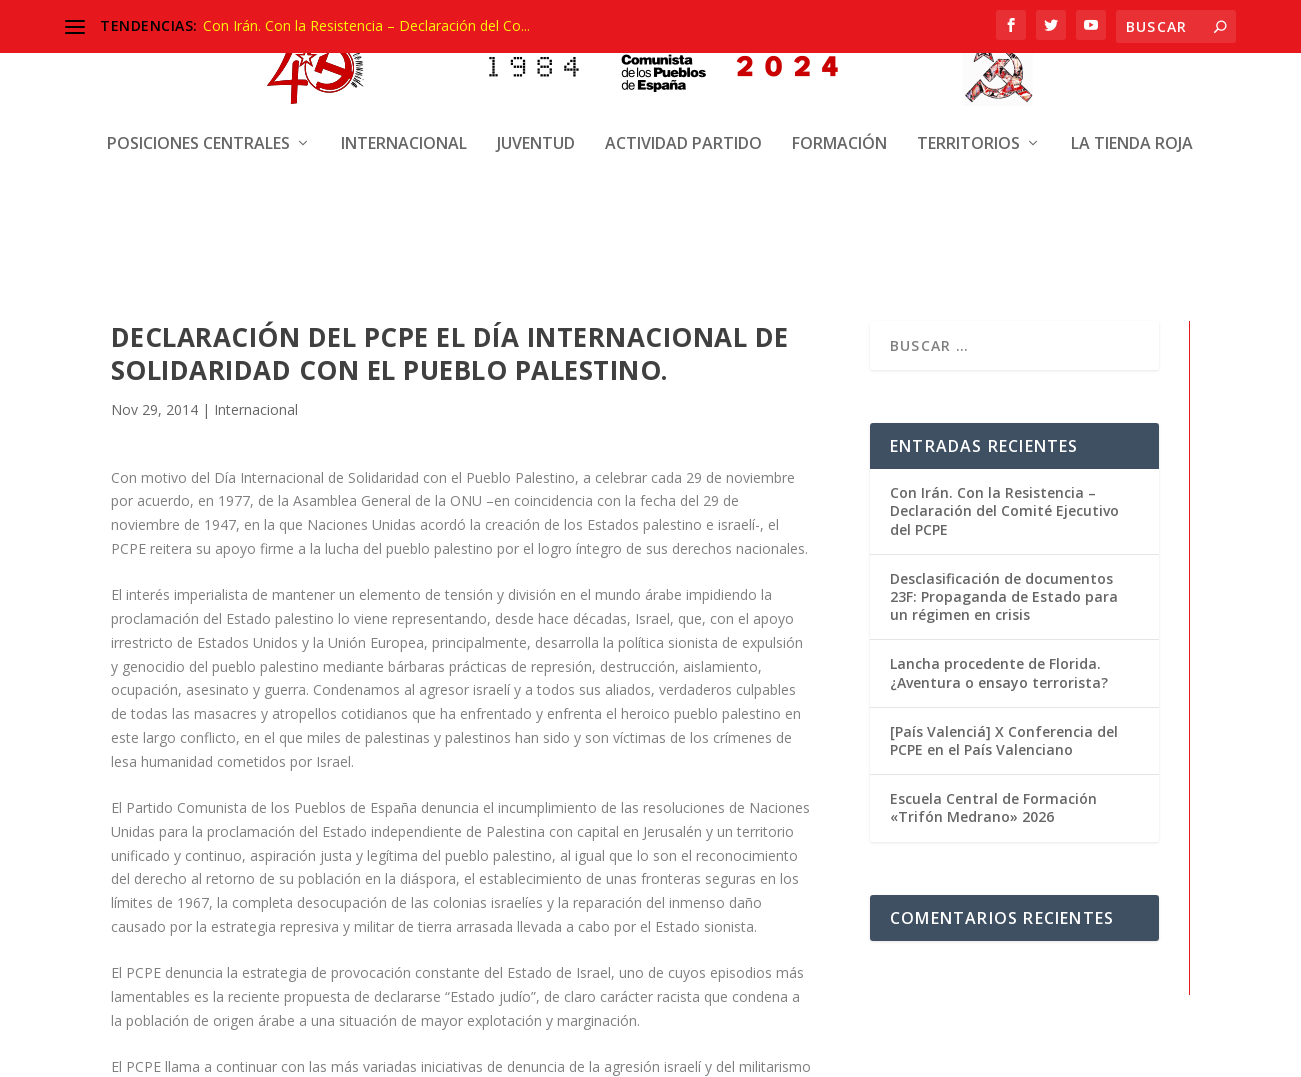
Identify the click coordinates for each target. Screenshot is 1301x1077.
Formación (839, 127)
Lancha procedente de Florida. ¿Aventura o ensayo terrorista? (999, 671)
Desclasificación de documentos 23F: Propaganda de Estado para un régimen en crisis (1004, 594)
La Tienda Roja (1132, 127)
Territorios (968, 127)
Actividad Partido (683, 127)
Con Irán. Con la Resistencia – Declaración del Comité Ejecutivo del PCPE (1004, 508)
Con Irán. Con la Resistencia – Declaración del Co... (366, 25)
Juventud (536, 127)
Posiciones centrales (198, 127)
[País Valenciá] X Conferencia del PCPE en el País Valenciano (1004, 738)
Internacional (404, 127)
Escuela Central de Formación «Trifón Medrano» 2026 (993, 805)
